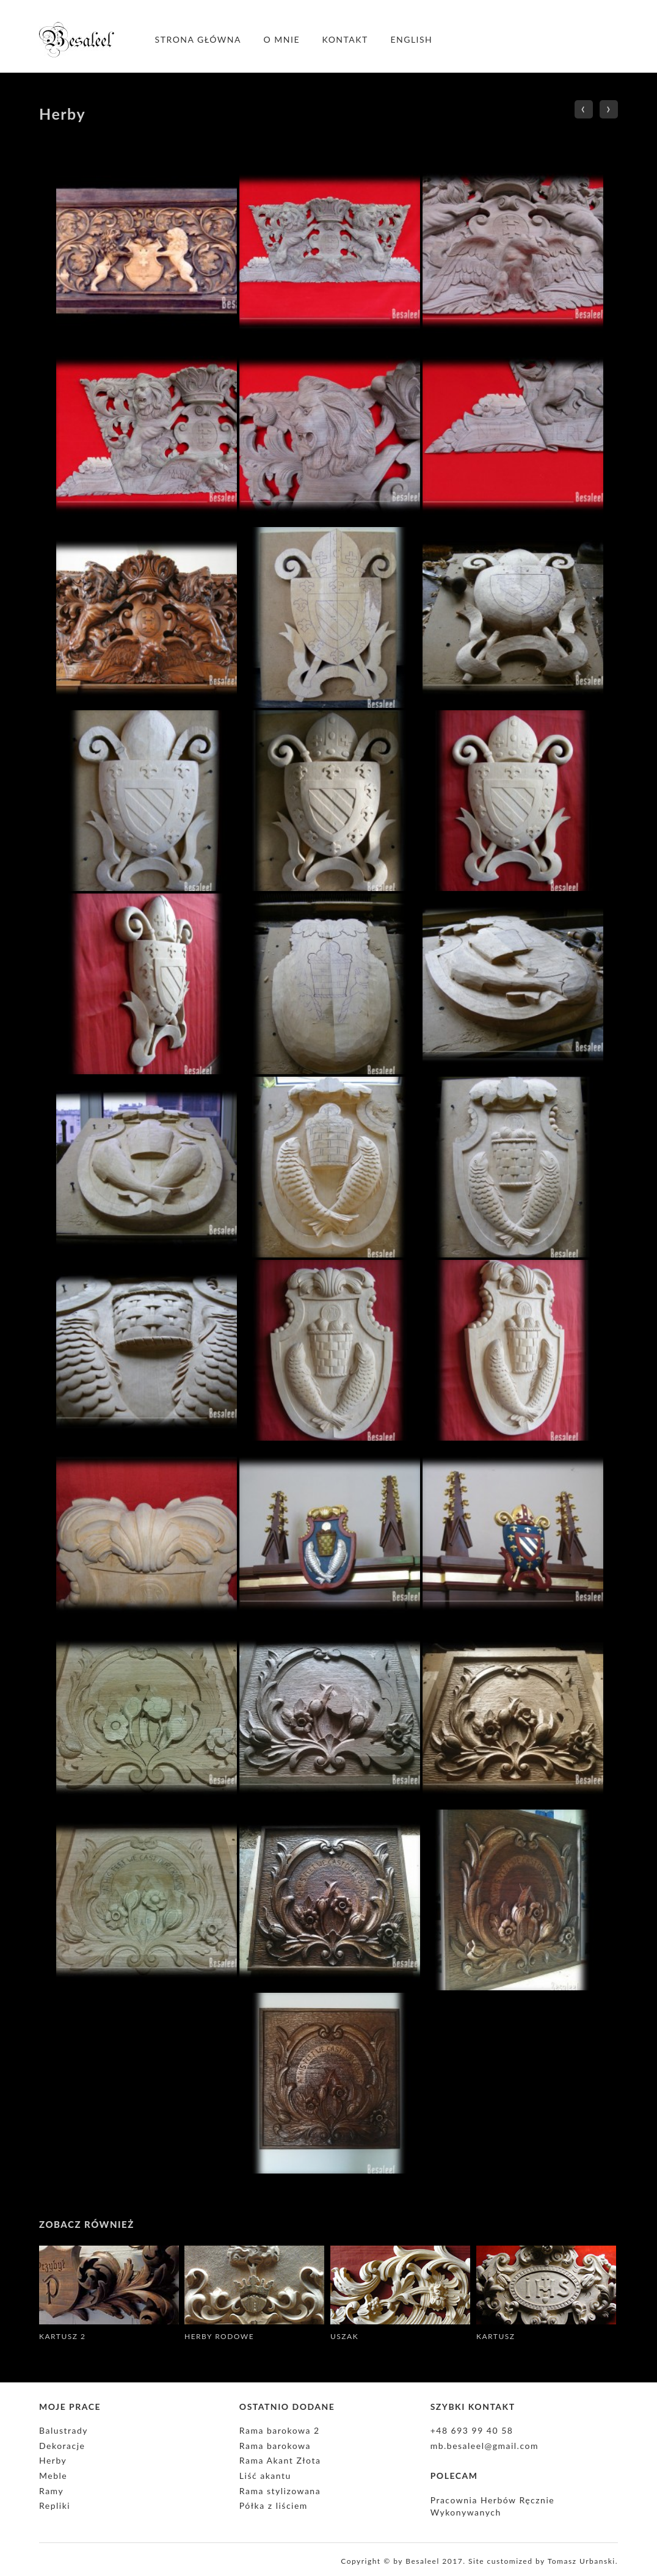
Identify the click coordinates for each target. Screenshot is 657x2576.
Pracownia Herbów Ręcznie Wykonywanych (492, 2506)
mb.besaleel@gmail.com (484, 2445)
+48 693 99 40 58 (472, 2430)
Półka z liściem (273, 2505)
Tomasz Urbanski (581, 2561)
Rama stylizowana (280, 2491)
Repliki (54, 2505)
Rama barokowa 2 (279, 2430)
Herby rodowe (219, 2336)
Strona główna (198, 39)
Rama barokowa (275, 2445)
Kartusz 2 (62, 2336)
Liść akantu (265, 2475)
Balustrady (63, 2430)
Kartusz (495, 2336)
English (411, 39)
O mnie (282, 39)
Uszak (344, 2336)
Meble (53, 2475)
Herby (53, 2460)
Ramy (51, 2491)
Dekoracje (62, 2445)
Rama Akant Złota (280, 2460)
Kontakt (345, 39)
